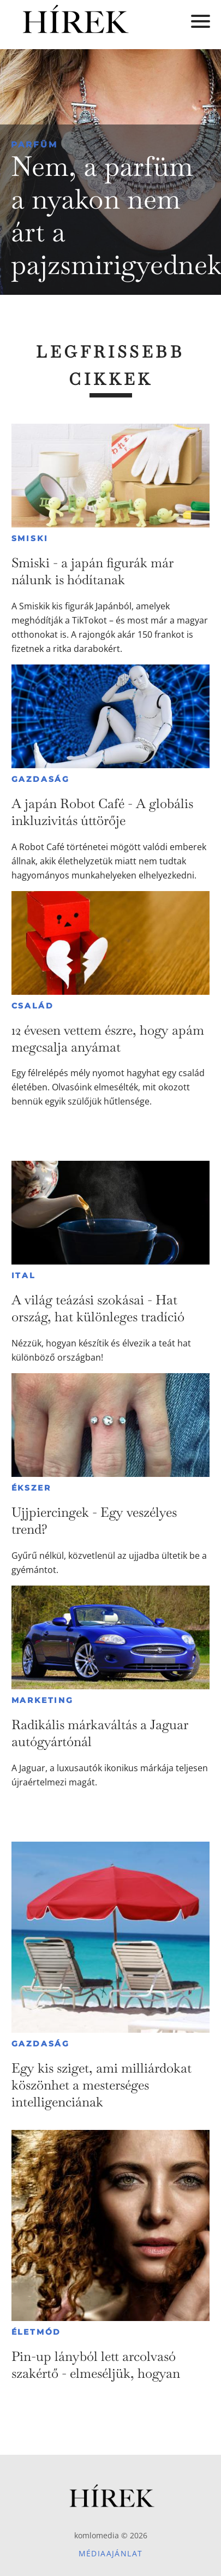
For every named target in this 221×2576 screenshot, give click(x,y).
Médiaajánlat (111, 2553)
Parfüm (34, 144)
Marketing (42, 1700)
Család (32, 1006)
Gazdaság (40, 779)
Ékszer (31, 1488)
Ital (23, 1275)
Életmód (36, 2332)
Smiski (30, 538)
